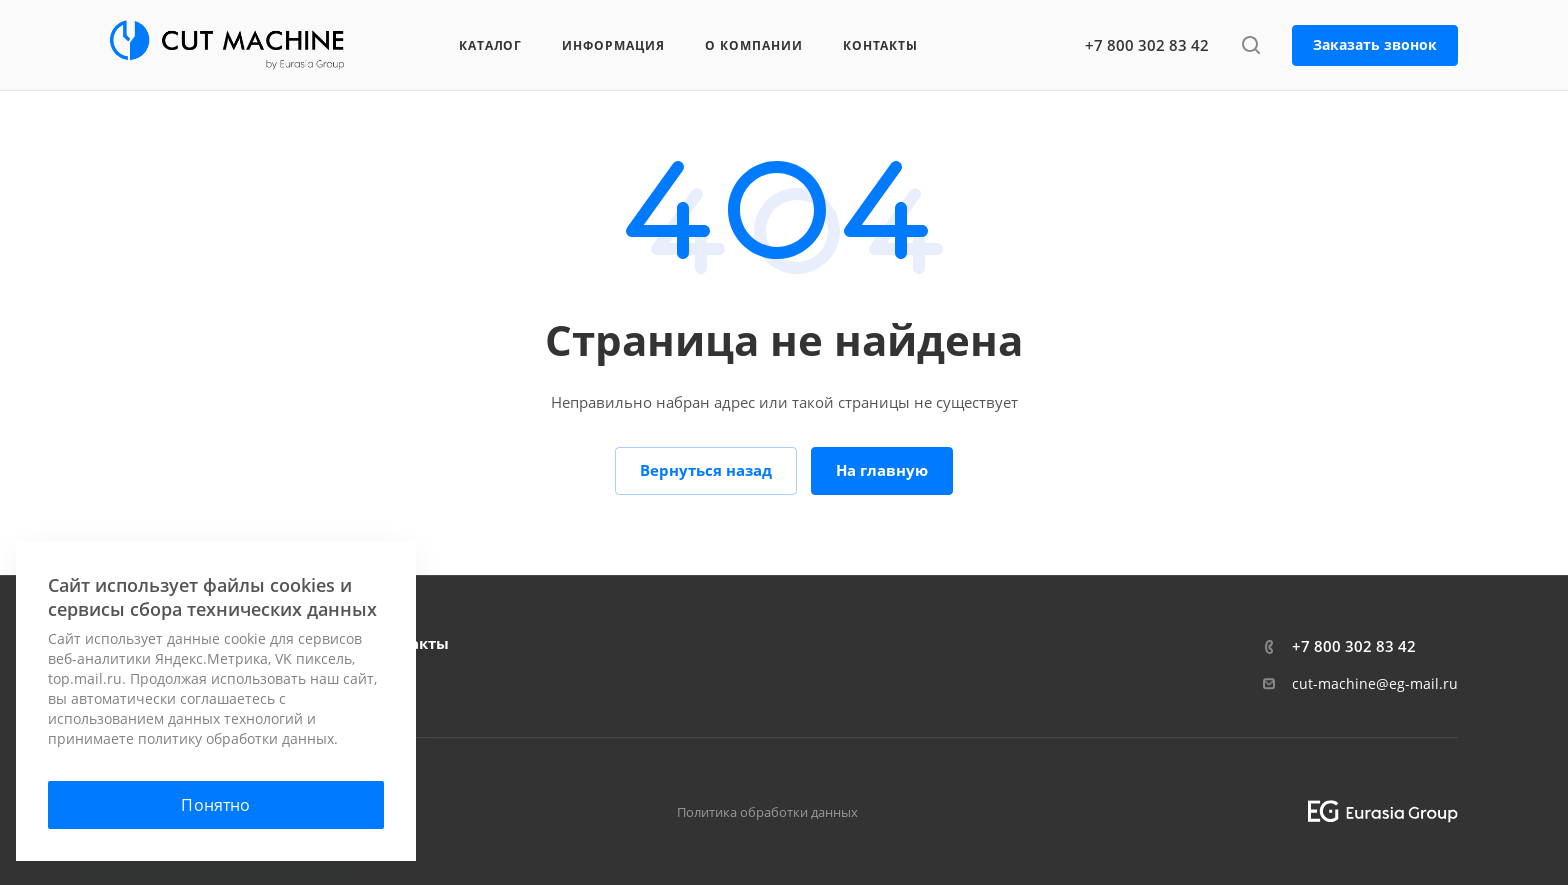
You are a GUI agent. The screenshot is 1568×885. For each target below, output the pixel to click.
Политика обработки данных (767, 812)
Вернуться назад (706, 470)
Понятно (215, 805)
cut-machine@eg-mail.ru (1375, 683)
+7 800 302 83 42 (1147, 45)
